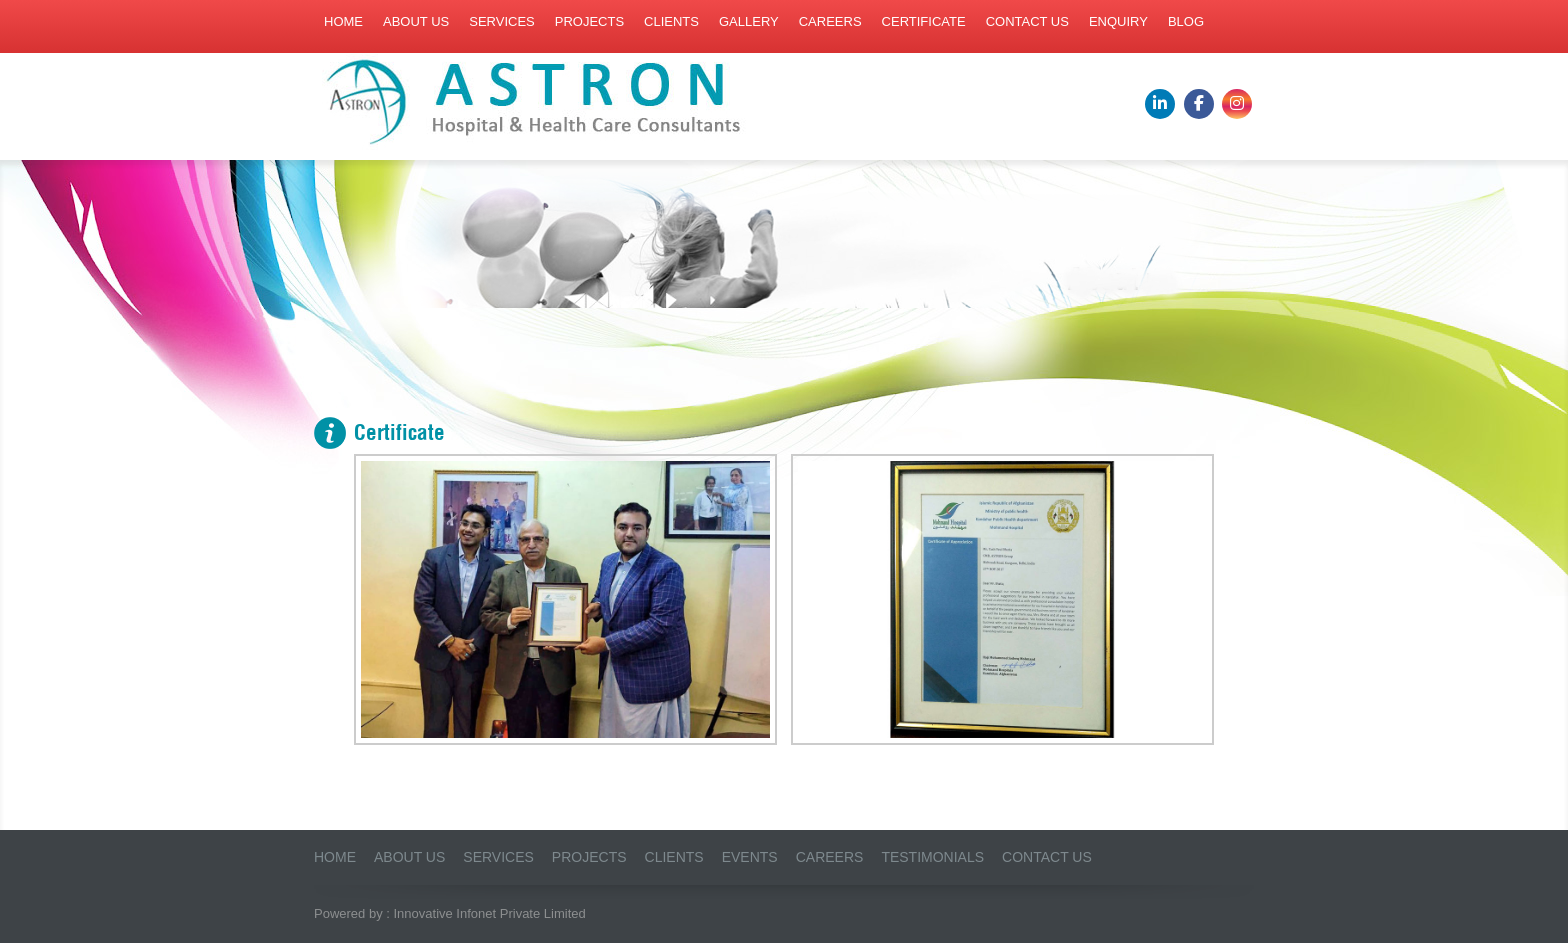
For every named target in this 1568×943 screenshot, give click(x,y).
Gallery (749, 21)
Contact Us (1047, 857)
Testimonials (932, 857)
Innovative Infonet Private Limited (490, 913)
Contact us (1027, 21)
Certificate (924, 21)
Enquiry (1118, 21)
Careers (830, 21)
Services (502, 21)
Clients (671, 21)
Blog (1186, 21)
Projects (589, 21)
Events (750, 857)
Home (343, 21)
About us (416, 21)
